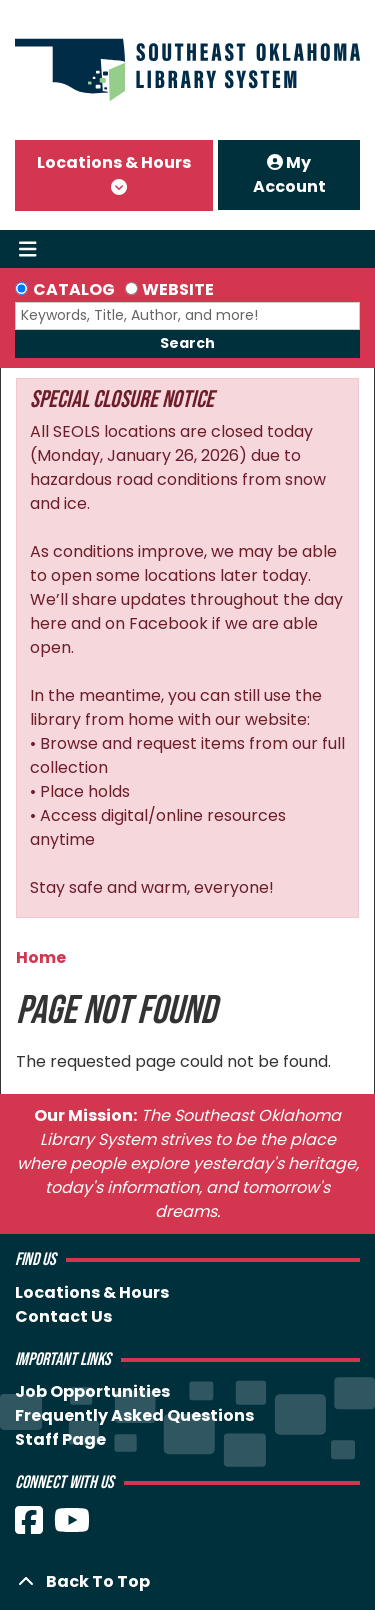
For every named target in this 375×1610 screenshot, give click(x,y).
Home (41, 957)
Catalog (74, 289)
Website (178, 289)
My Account (289, 174)
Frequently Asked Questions (134, 1415)
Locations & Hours (114, 162)
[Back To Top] (187, 1582)
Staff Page (60, 1439)
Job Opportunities (92, 1391)
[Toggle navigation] (27, 249)
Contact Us (63, 1316)
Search (187, 343)
